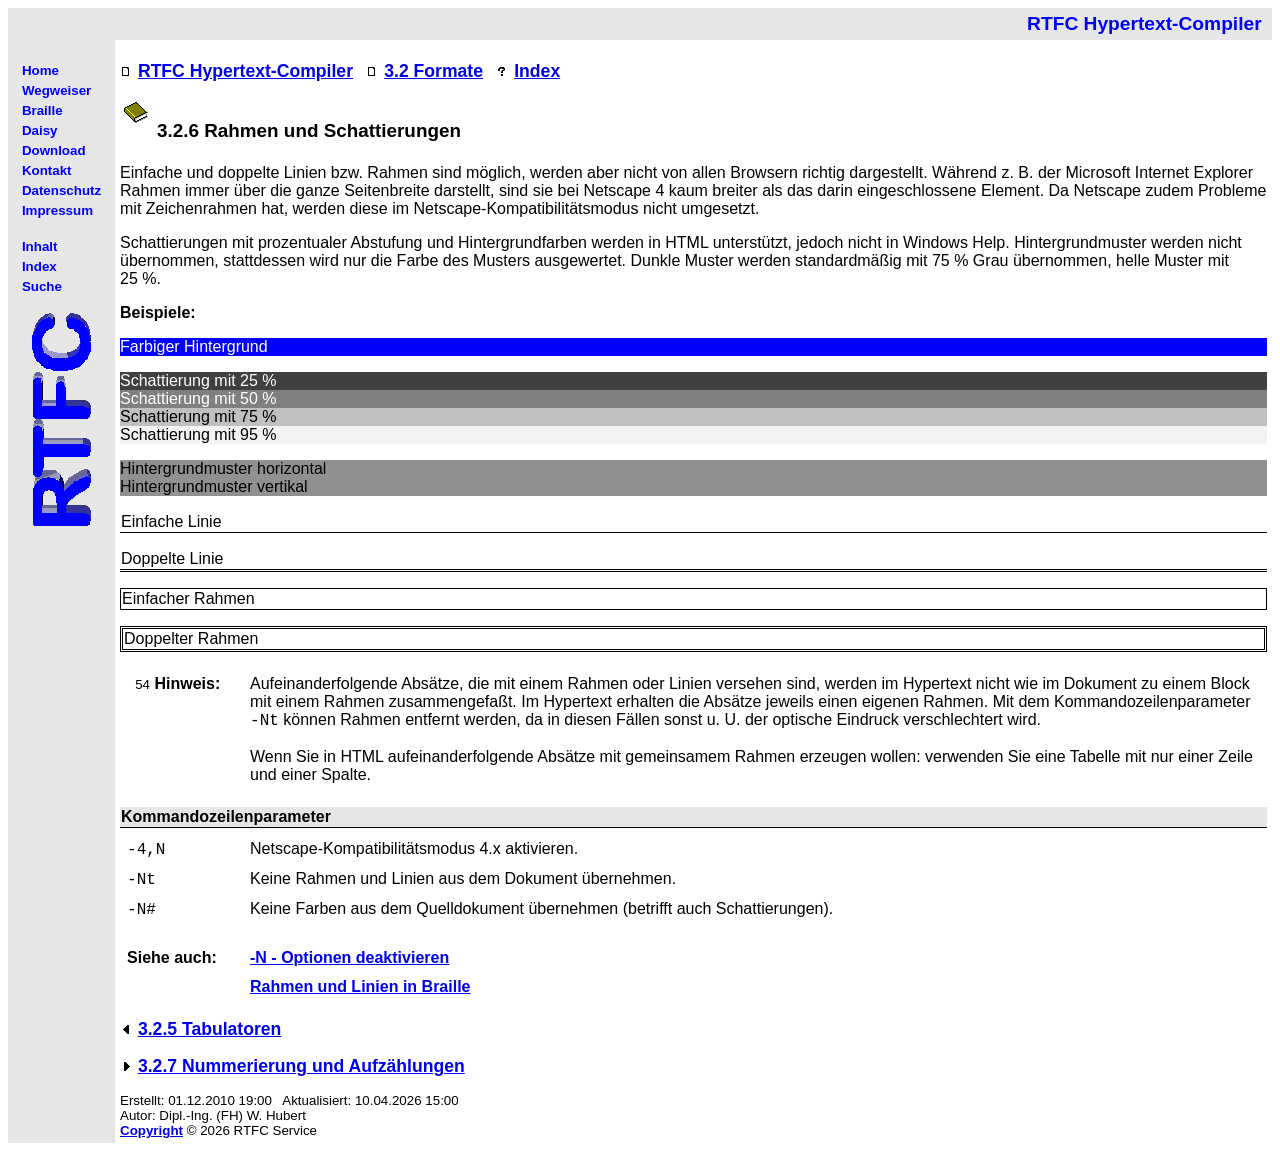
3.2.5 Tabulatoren (209, 1029)
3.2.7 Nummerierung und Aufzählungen (301, 1066)
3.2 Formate (433, 71)
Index (537, 71)
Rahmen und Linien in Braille (360, 986)
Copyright (151, 1130)
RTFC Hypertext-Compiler (245, 71)
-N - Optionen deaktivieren (349, 957)
